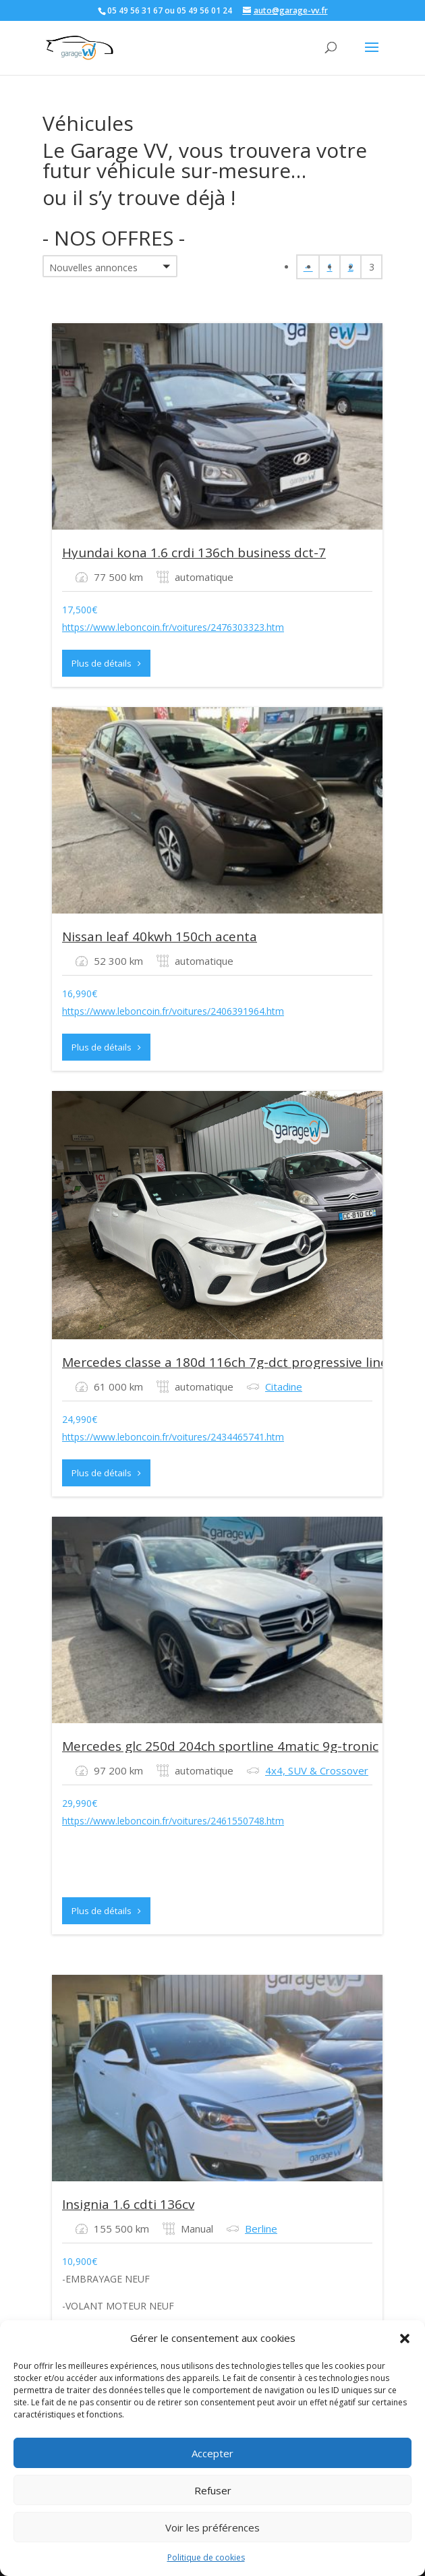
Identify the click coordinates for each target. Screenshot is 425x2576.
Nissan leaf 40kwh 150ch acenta (159, 936)
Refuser (212, 2490)
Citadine (283, 1386)
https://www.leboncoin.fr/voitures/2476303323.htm (173, 627)
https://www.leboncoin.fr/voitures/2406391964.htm (173, 1011)
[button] (405, 2338)
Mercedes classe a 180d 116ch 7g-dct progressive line (225, 1362)
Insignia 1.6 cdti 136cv (128, 2204)
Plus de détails (106, 663)
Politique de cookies (206, 2557)
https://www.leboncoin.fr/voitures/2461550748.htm (173, 1820)
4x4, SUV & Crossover (316, 1770)
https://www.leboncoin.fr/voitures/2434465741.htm (173, 1436)
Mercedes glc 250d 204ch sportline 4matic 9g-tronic (220, 1746)
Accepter (212, 2453)
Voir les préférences (212, 2527)
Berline (261, 2228)
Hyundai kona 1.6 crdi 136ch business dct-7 (194, 552)
